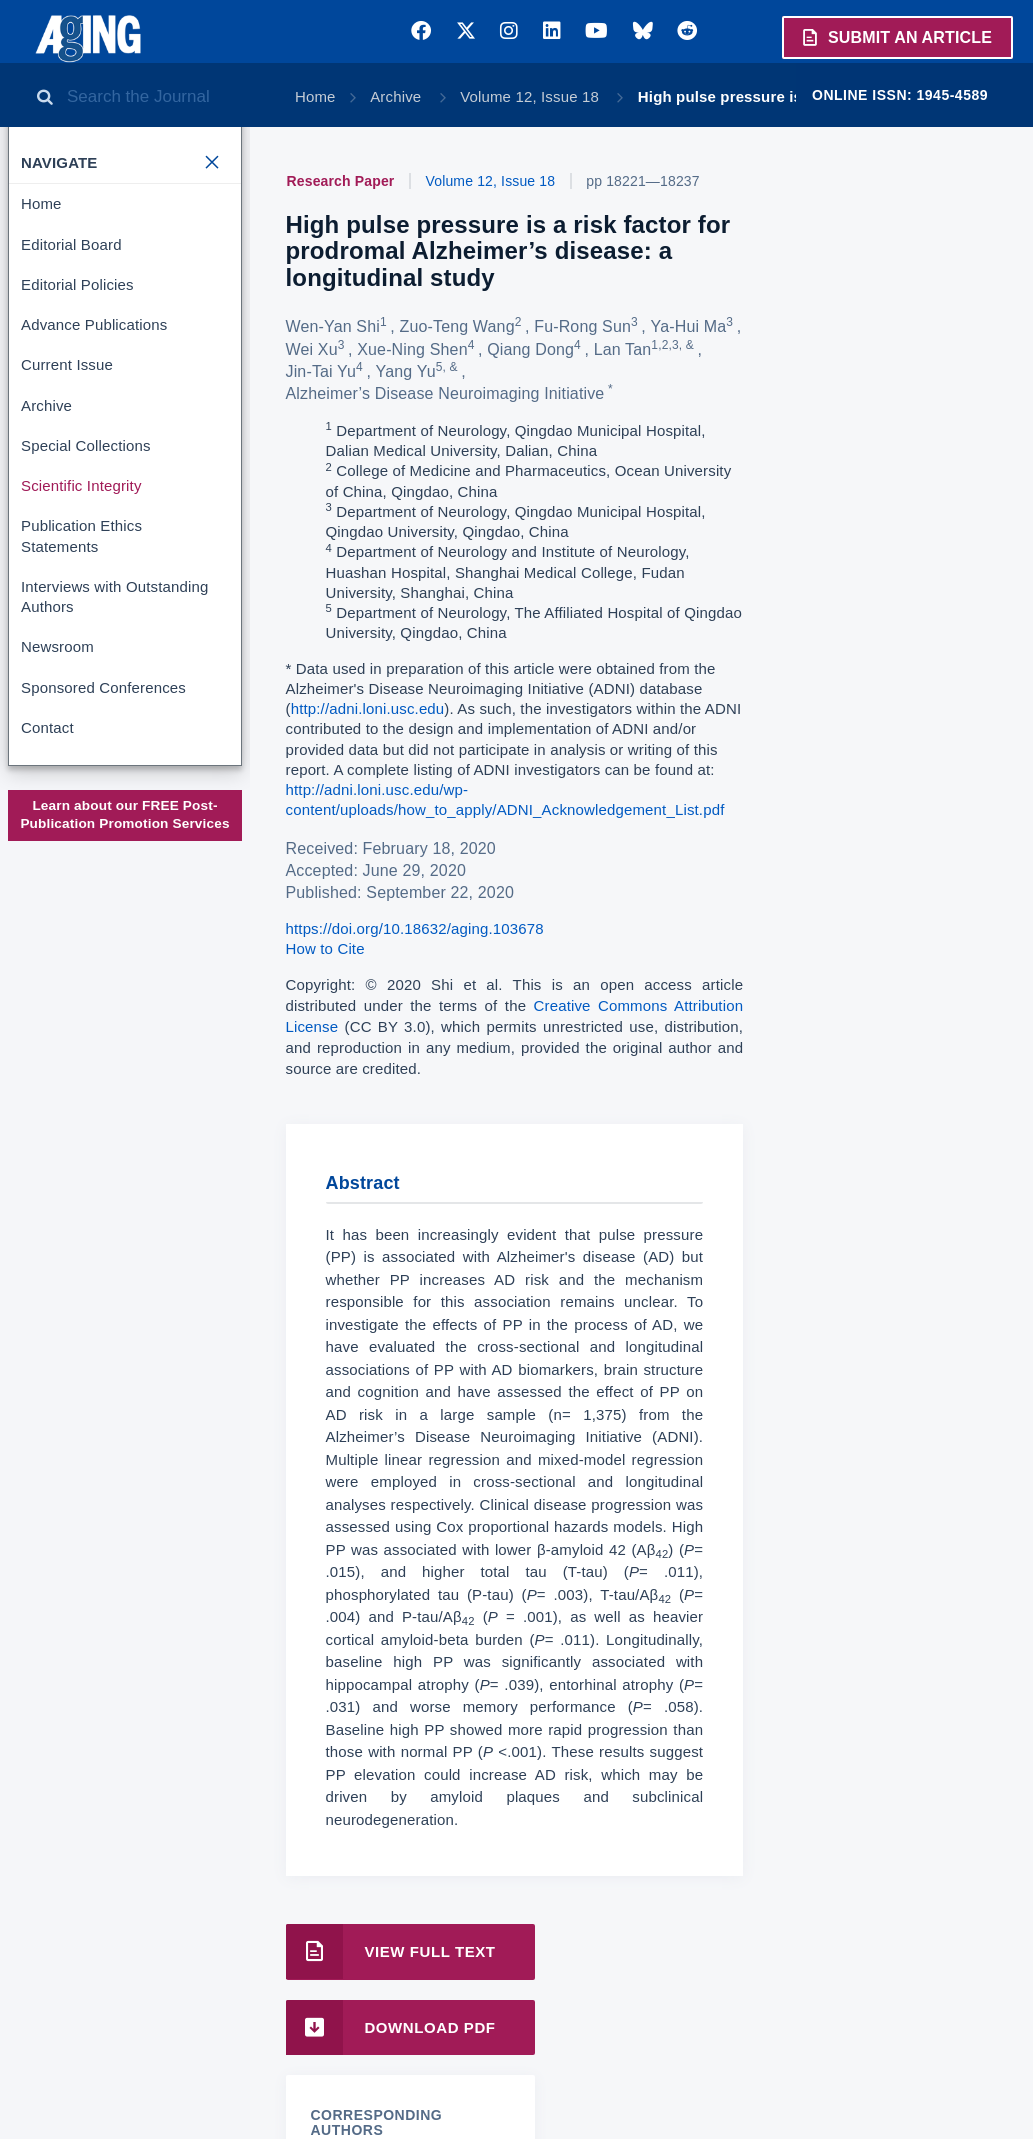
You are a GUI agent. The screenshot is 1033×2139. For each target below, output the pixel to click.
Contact (47, 727)
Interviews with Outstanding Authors (114, 596)
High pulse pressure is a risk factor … (775, 96)
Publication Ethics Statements (81, 535)
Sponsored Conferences (103, 687)
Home (315, 96)
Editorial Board (71, 244)
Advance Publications (94, 324)
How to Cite (325, 948)
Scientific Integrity (81, 485)
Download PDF (391, 2027)
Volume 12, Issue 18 (531, 96)
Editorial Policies (77, 284)
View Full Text (391, 1951)
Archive (397, 96)
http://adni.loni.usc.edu (368, 708)
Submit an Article (896, 37)
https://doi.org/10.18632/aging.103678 (415, 928)
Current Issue (67, 364)
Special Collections (86, 445)
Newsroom (57, 646)
